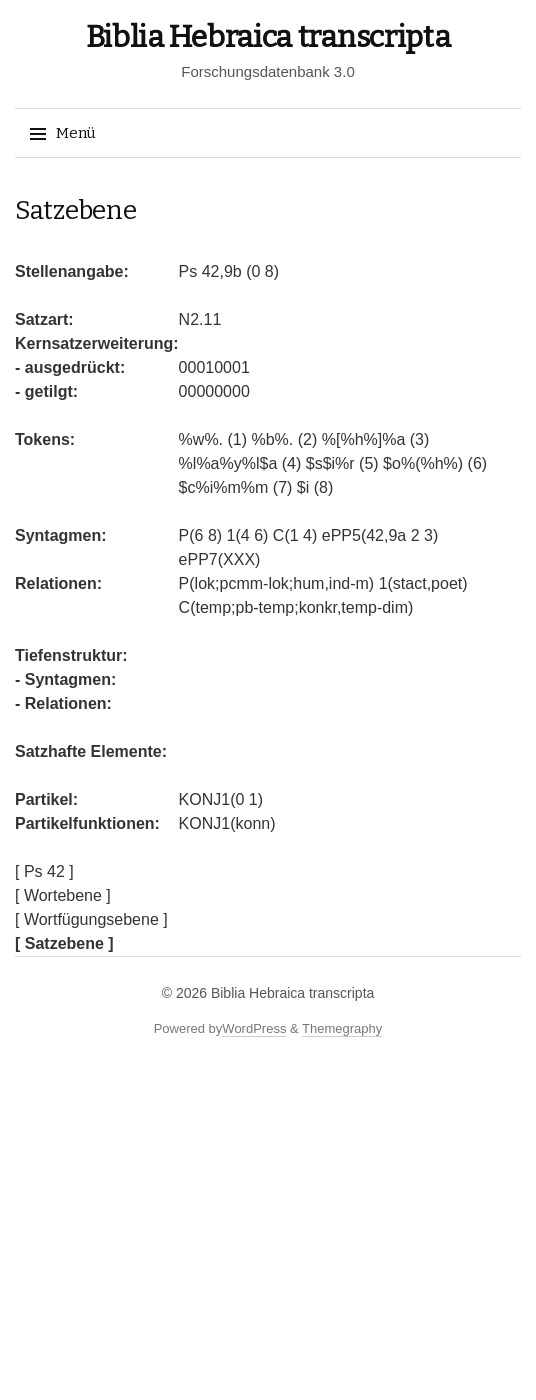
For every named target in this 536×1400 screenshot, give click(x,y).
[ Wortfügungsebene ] (91, 919)
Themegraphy (342, 1028)
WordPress (254, 1028)
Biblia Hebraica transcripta (268, 37)
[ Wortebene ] (63, 895)
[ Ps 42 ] (44, 871)
